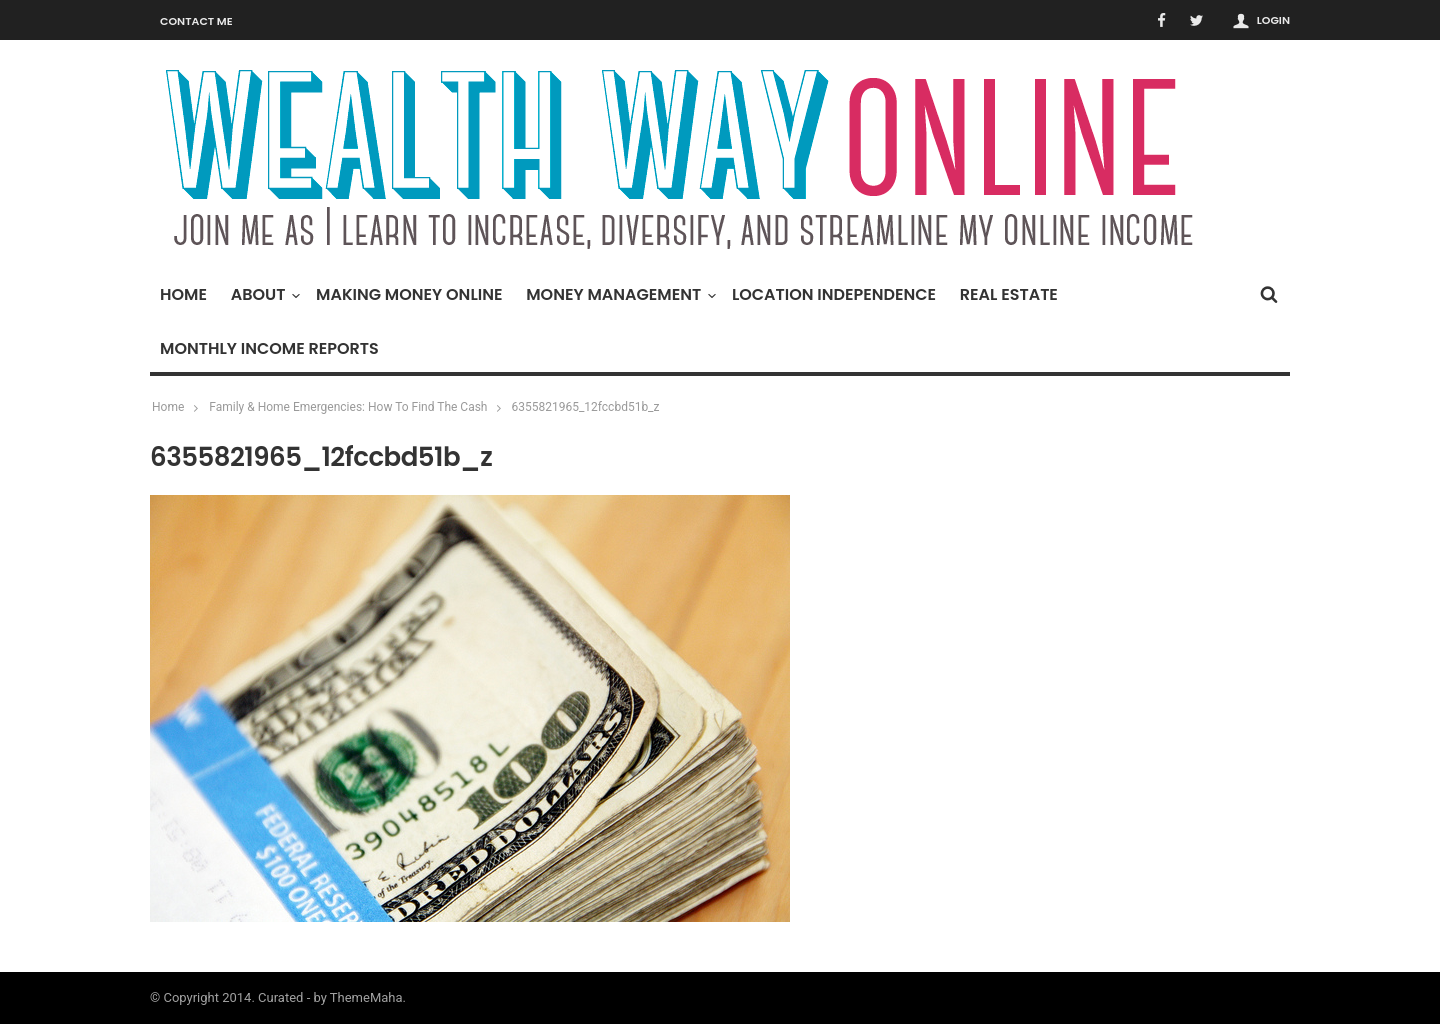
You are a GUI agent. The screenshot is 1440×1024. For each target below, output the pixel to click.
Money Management (618, 294)
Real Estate (1009, 294)
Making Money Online (409, 294)
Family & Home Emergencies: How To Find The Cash (348, 407)
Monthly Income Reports (269, 348)
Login (1273, 20)
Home (183, 294)
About (263, 294)
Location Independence (834, 294)
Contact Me (196, 21)
